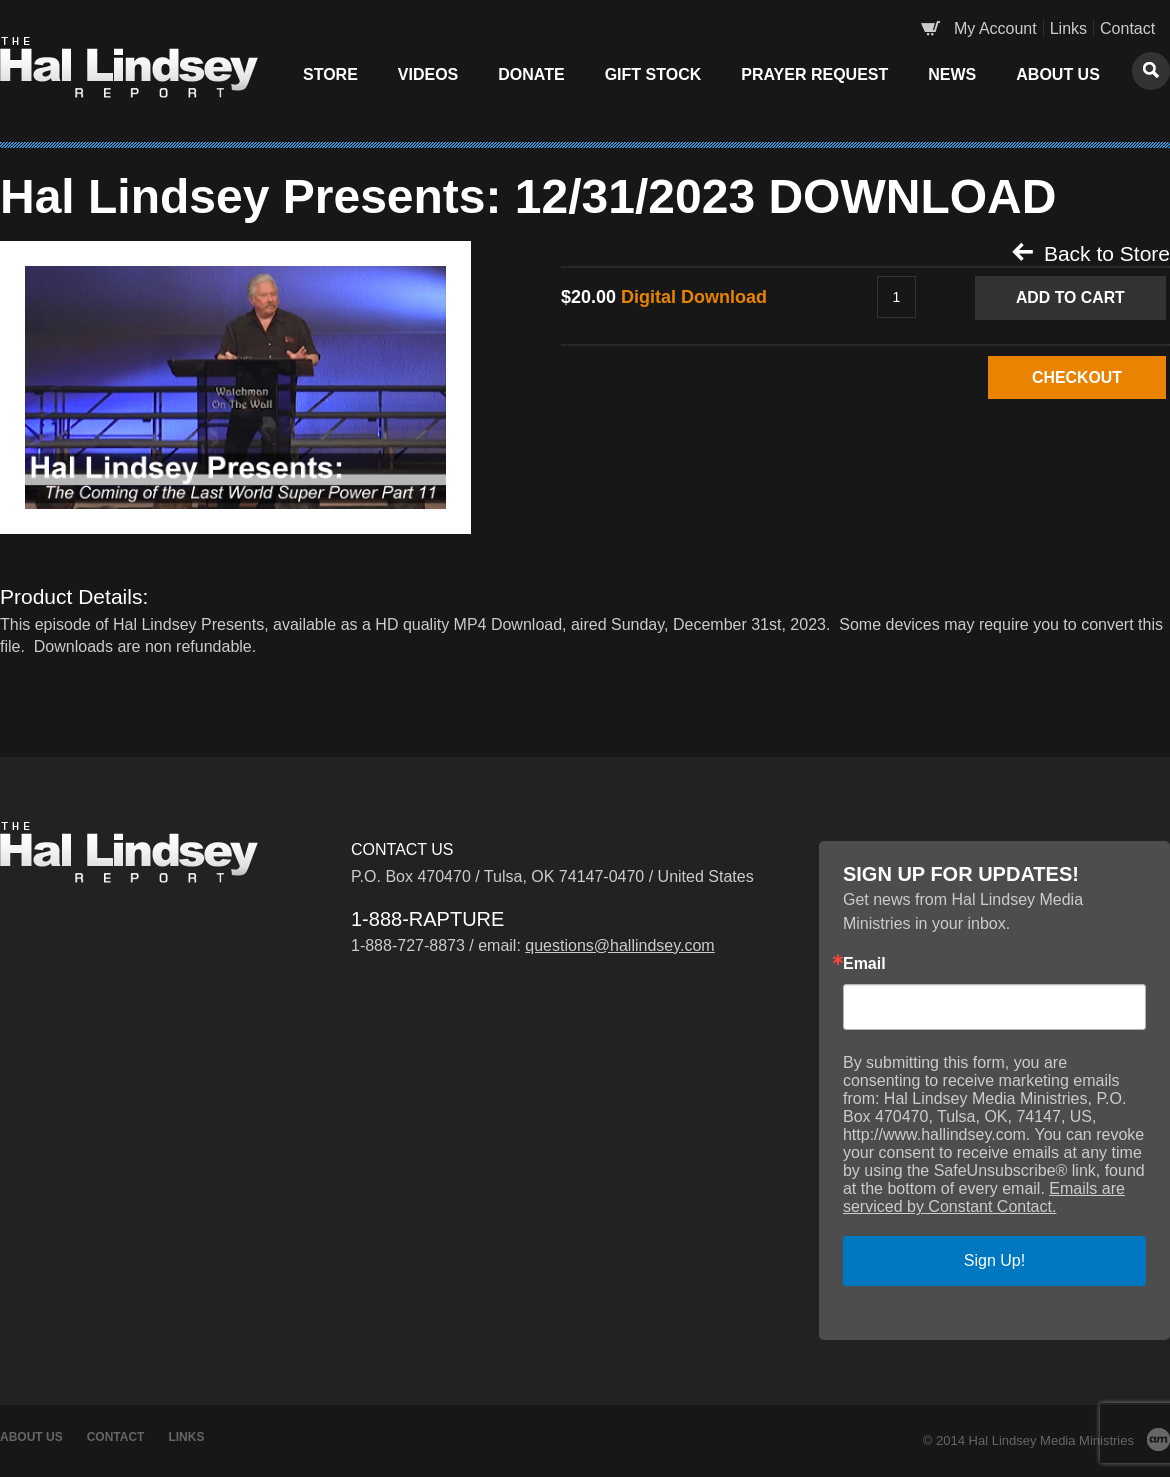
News (952, 74)
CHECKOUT (1072, 377)
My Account (995, 28)
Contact (1127, 28)
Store (330, 74)
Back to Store (1091, 253)
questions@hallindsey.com (619, 945)
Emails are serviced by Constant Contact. (984, 1197)
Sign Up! (994, 1260)
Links (1068, 28)
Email (864, 964)
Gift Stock (653, 74)
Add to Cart (1072, 297)
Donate (531, 74)
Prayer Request (814, 74)
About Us (1058, 74)
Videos (428, 74)
